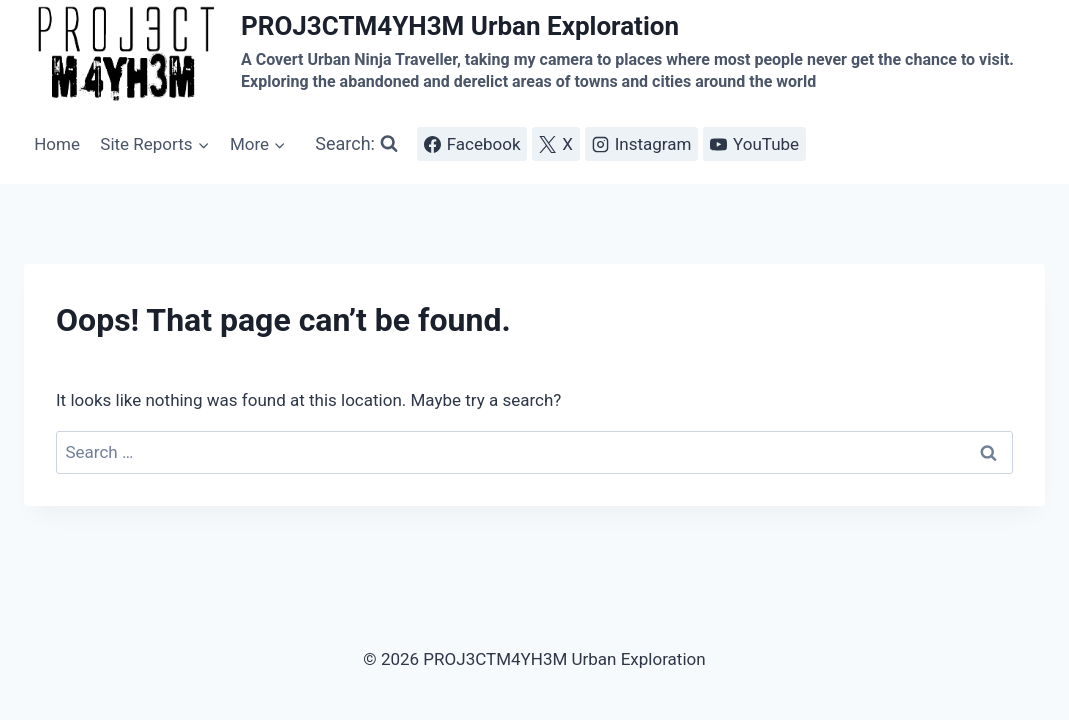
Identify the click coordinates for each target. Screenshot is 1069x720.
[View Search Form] (356, 144)
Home (57, 144)
